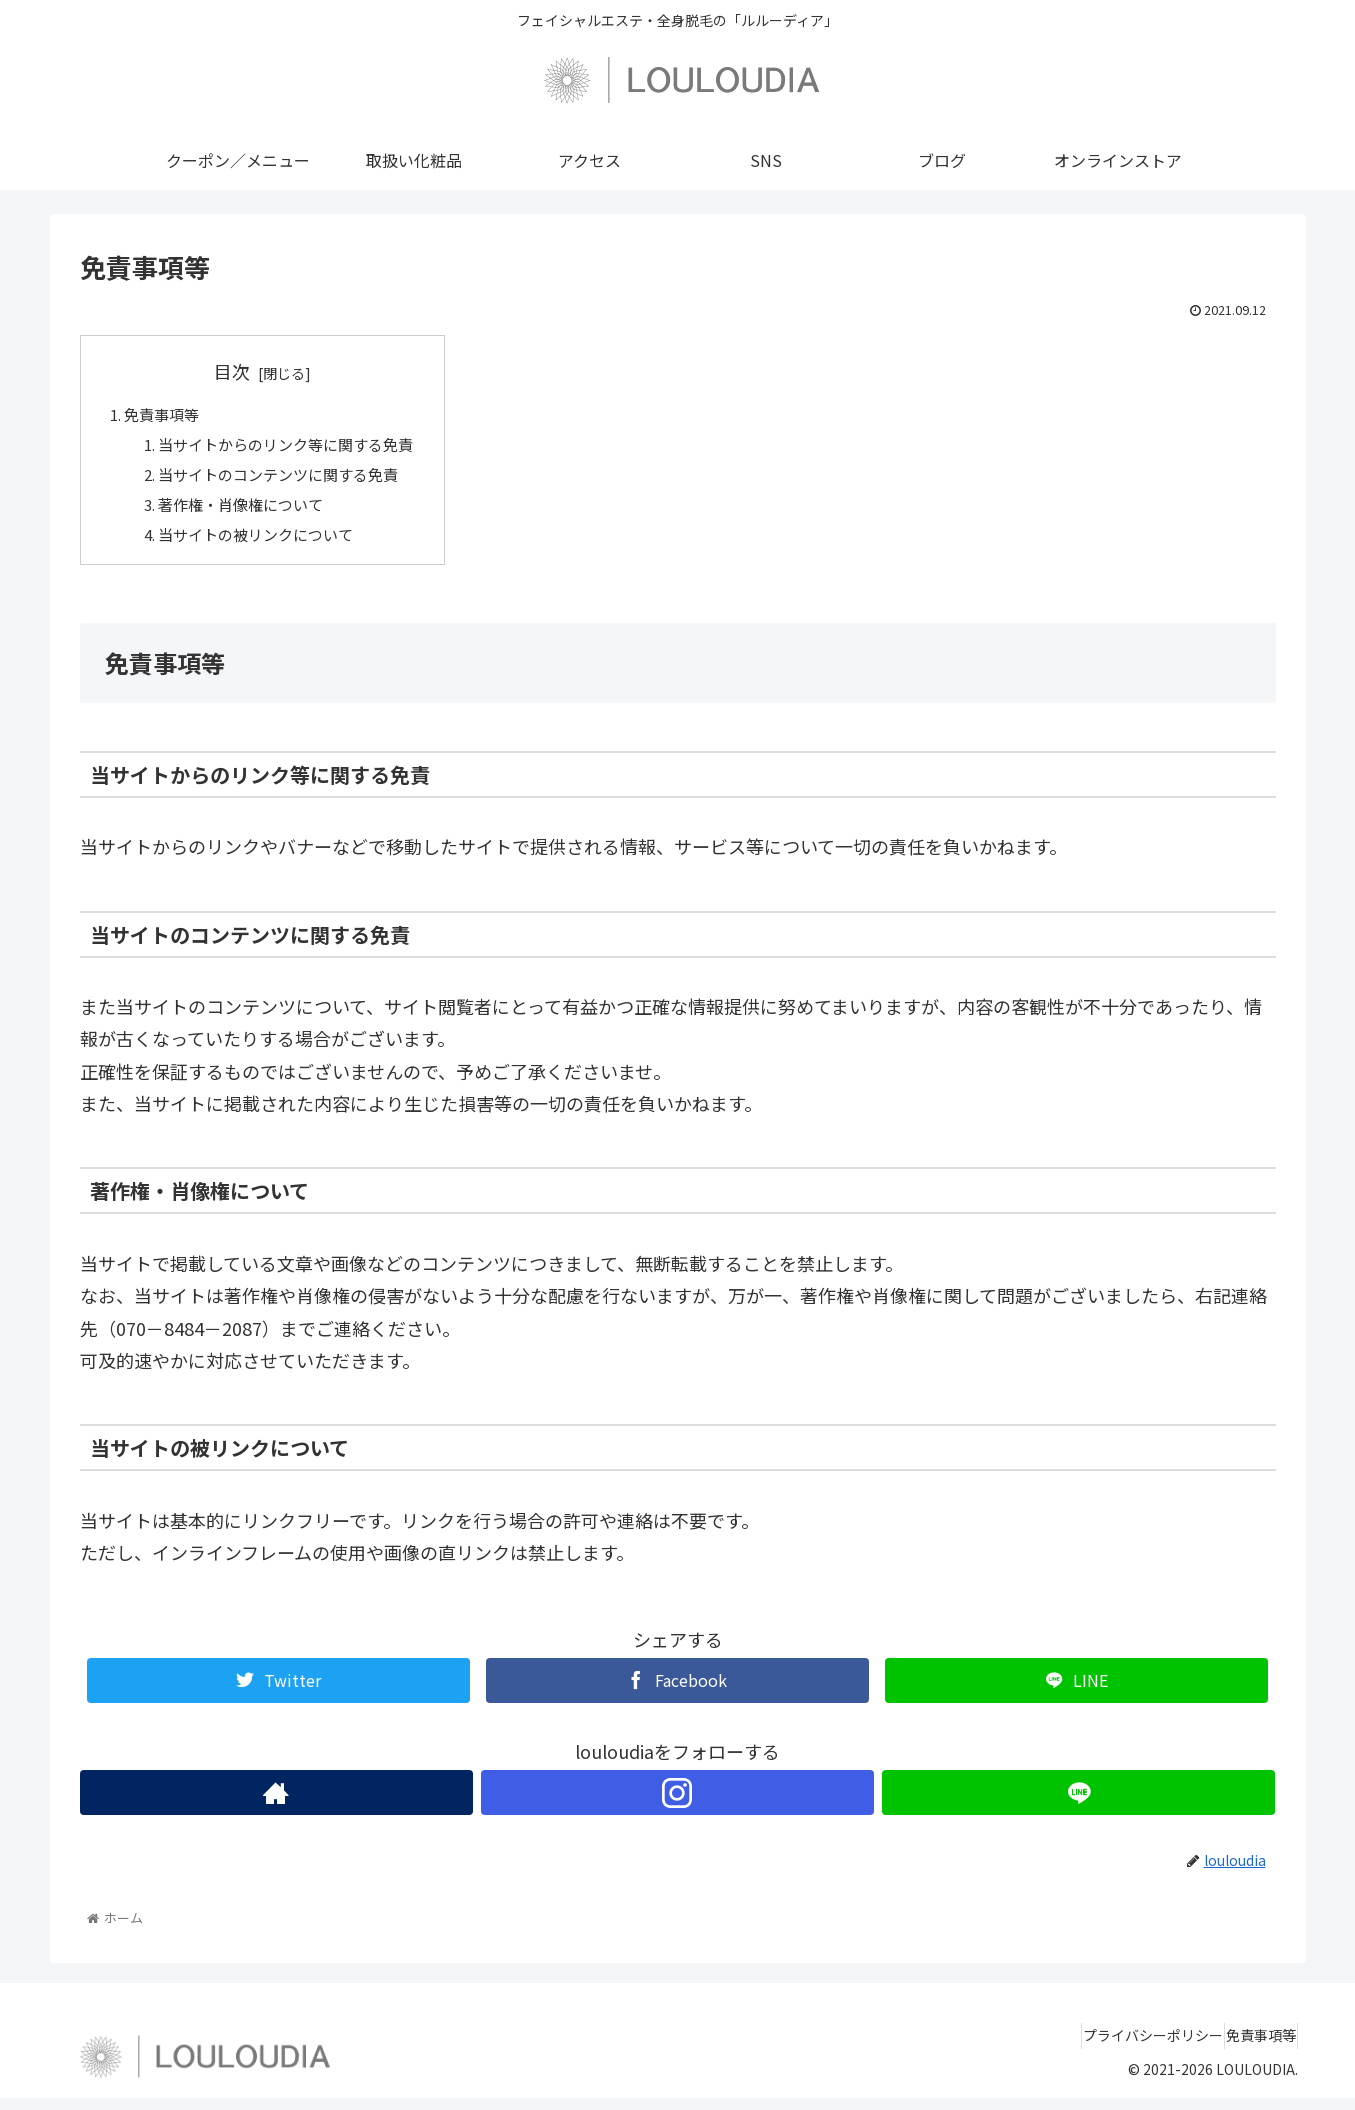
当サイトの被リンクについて (265, 545)
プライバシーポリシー (1126, 2048)
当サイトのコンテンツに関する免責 (289, 480)
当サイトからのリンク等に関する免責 (297, 448)
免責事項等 (166, 416)
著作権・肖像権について (249, 513)
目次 (243, 371)
